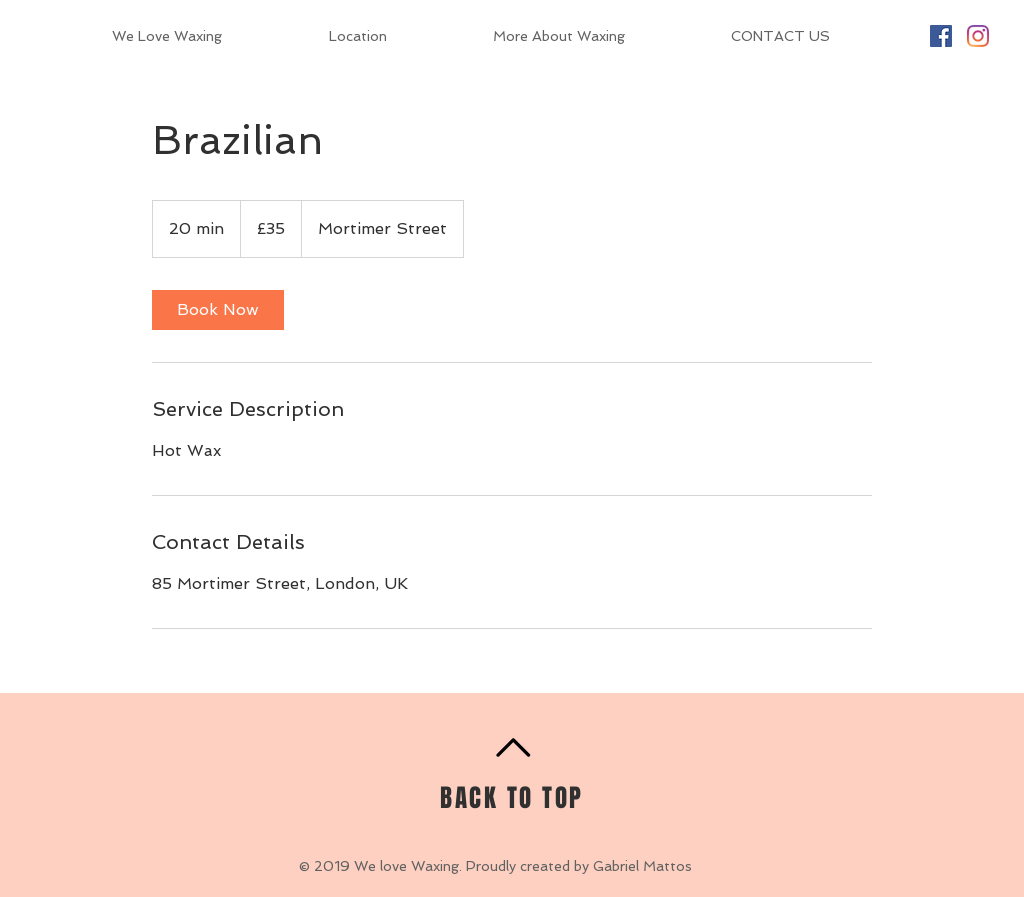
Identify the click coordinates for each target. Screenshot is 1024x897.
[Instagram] (978, 36)
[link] (218, 310)
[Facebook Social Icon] (941, 36)
